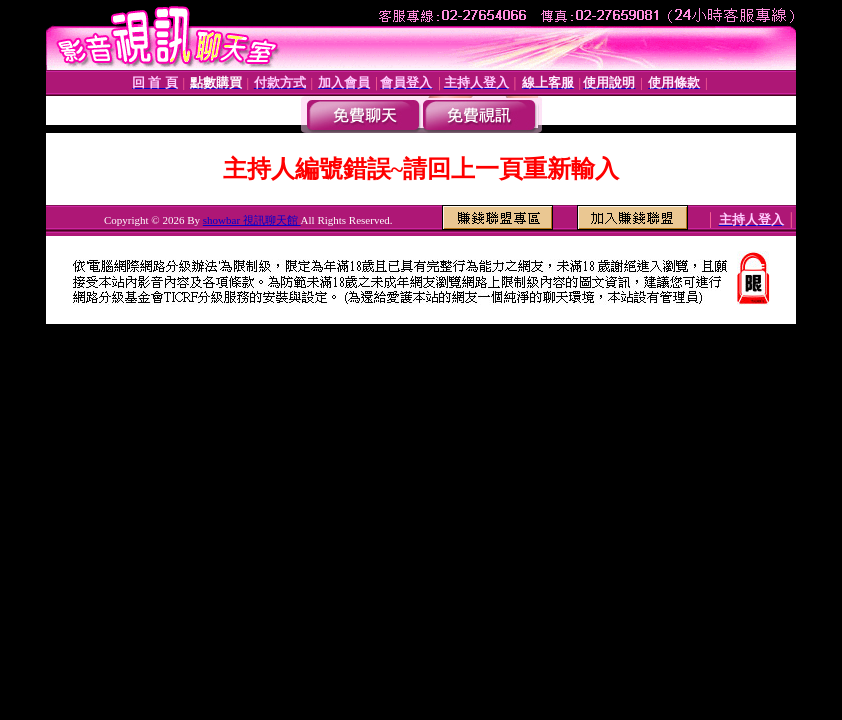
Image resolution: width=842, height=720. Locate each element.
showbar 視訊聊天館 (252, 220)
